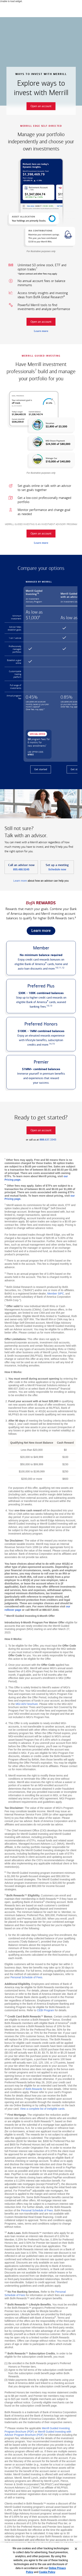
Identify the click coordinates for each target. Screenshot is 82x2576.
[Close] (76, 2549)
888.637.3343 (48, 1139)
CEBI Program (45, 2010)
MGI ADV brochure (27, 1703)
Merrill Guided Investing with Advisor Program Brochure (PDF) (38, 2433)
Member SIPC (55, 1293)
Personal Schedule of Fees (26, 1977)
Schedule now (57, 869)
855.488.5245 (21, 869)
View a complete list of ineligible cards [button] (42, 2108)
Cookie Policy (47, 2572)
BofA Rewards (34, 2088)
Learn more (41, 331)
